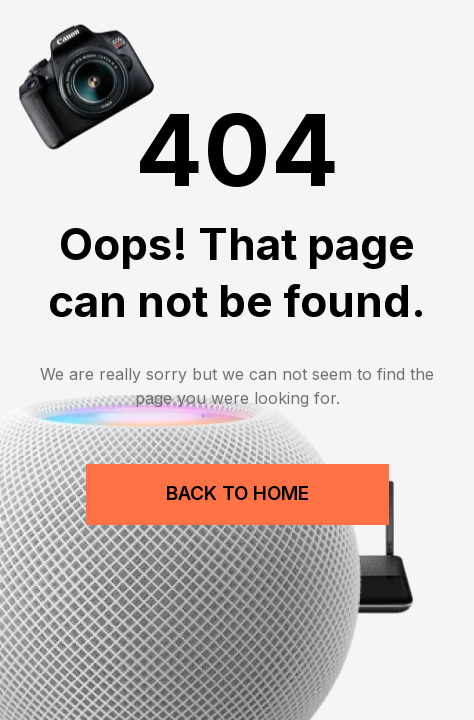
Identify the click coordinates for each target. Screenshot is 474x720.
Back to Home (237, 493)
